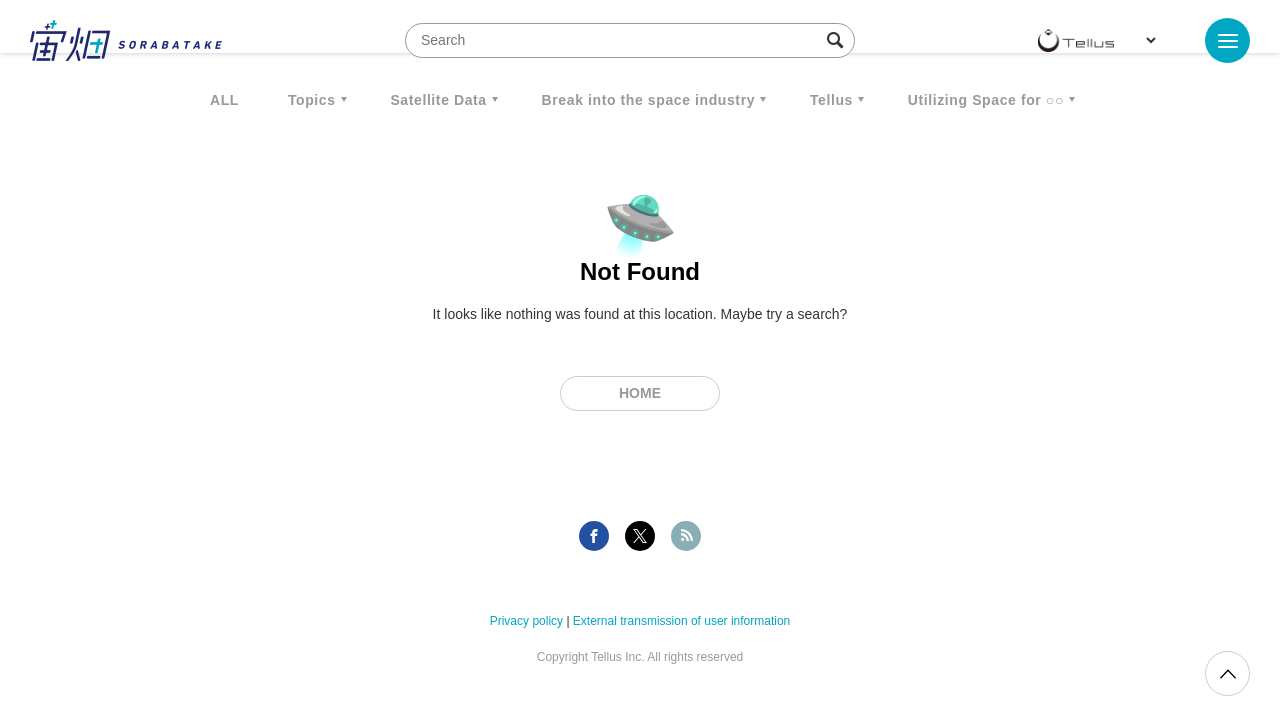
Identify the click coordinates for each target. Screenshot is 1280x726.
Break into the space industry (648, 100)
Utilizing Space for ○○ (986, 100)
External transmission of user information (681, 621)
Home (640, 393)
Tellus (831, 100)
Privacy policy (526, 621)
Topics (312, 100)
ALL (224, 100)
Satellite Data (438, 100)
